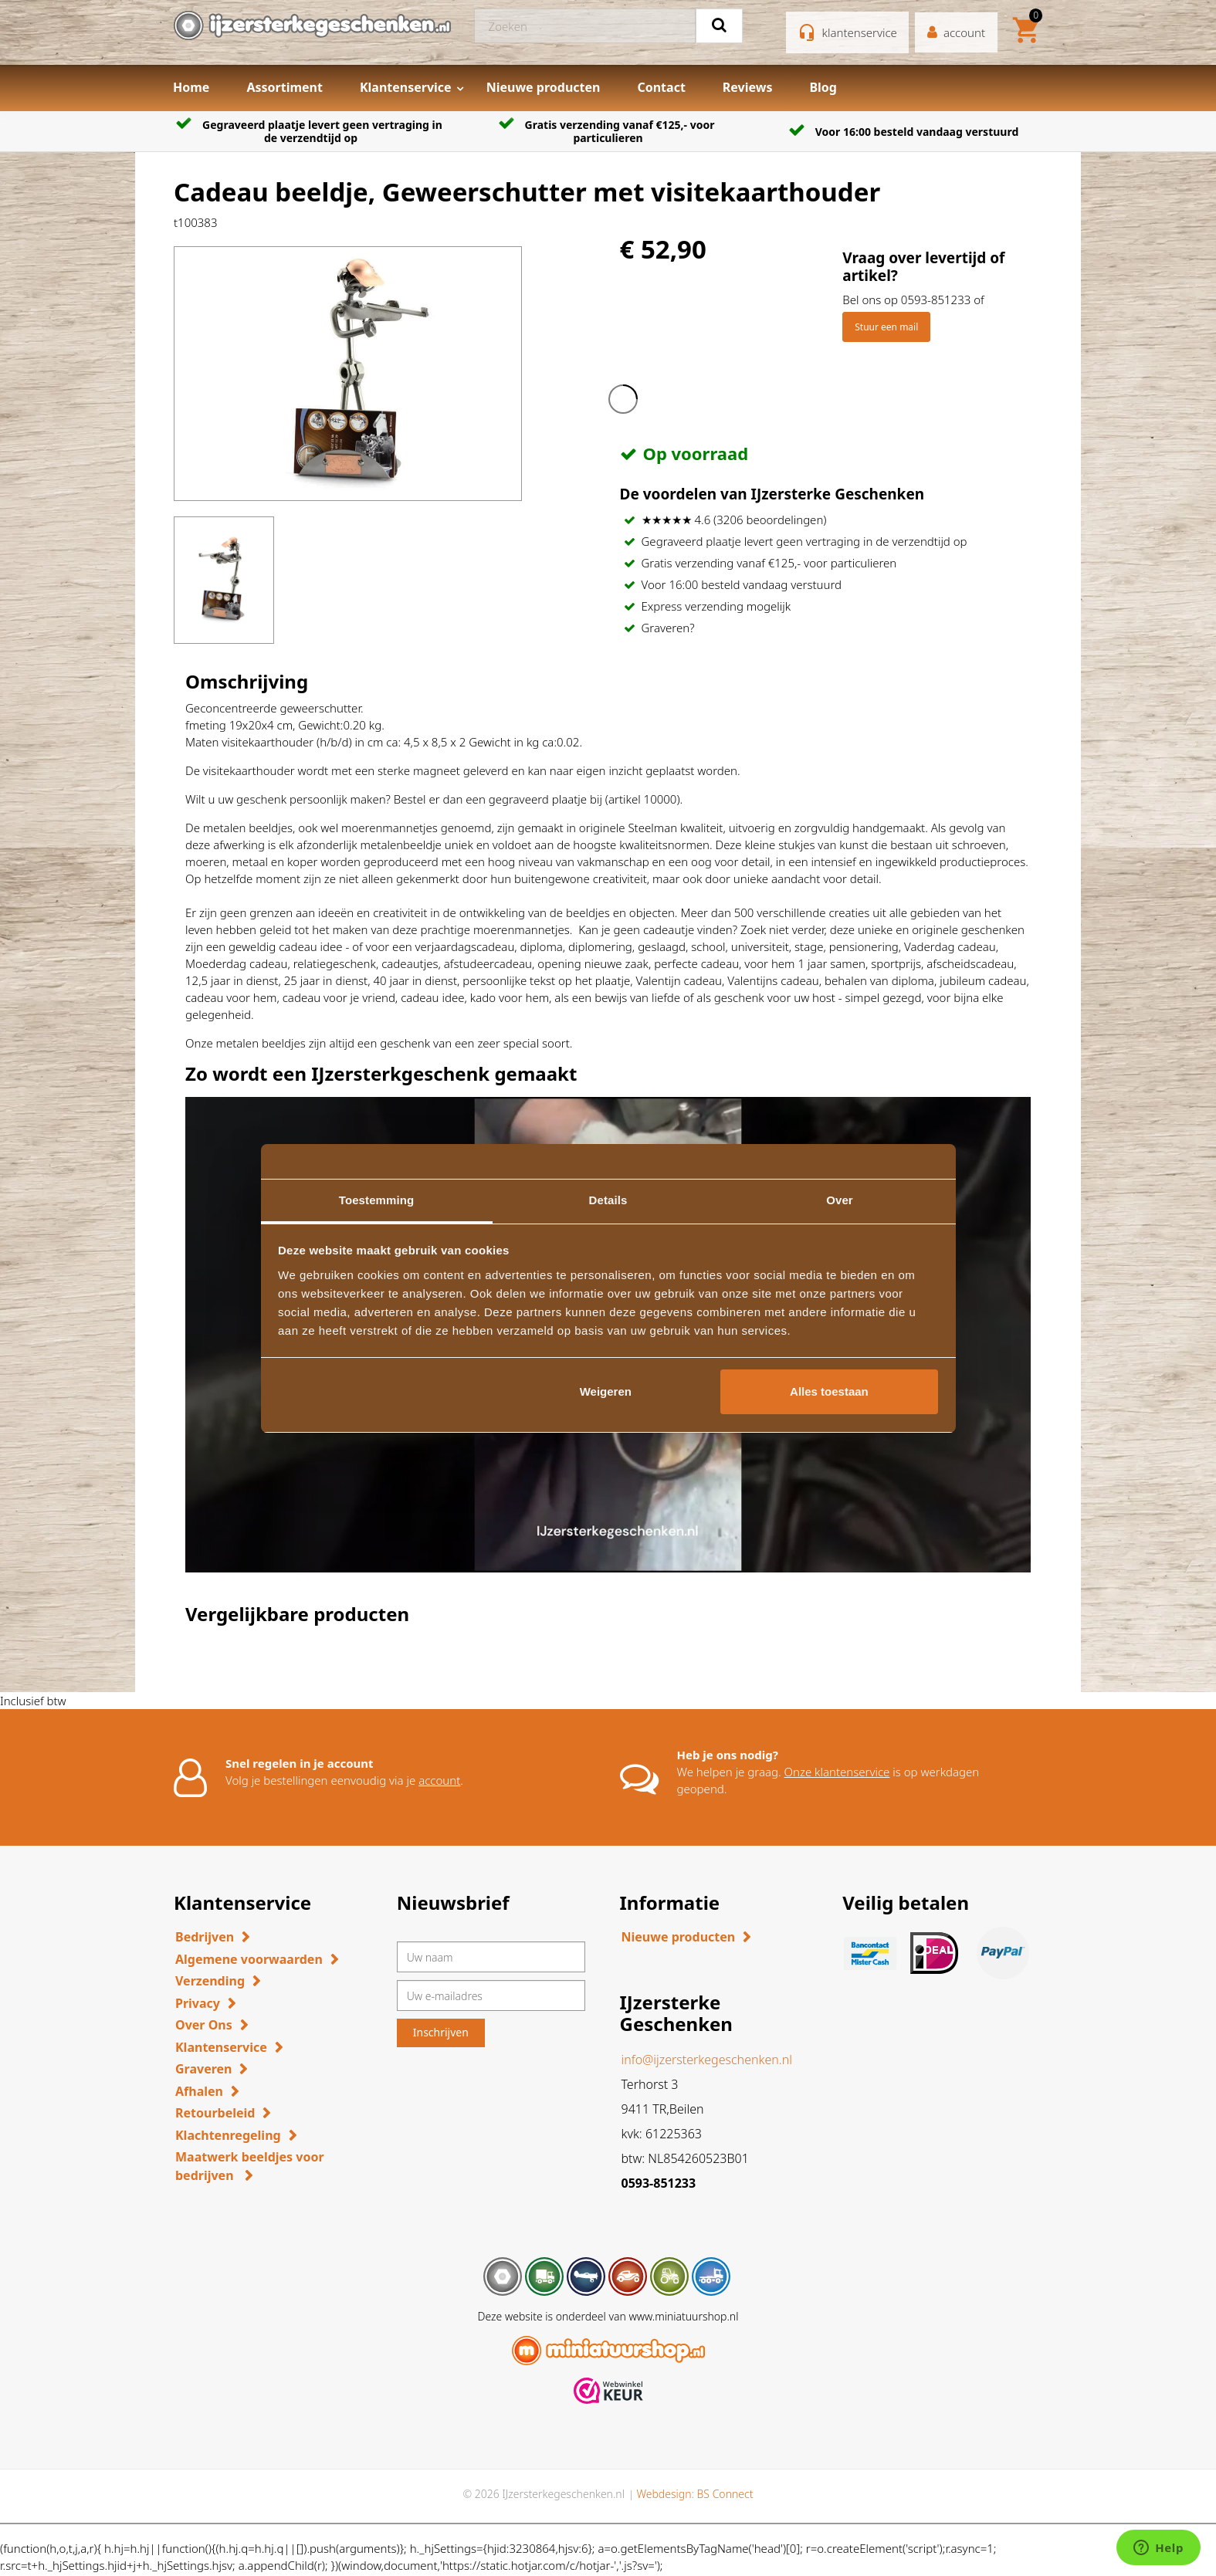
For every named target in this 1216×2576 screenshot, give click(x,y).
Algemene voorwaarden (249, 1959)
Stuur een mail (886, 326)
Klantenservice (406, 87)
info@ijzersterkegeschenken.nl (707, 2059)
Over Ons (203, 2024)
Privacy (197, 2003)
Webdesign (663, 2493)
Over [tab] (839, 1200)
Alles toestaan (829, 1391)
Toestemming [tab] (377, 1200)
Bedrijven (204, 1936)
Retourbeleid (215, 2112)
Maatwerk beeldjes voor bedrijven (249, 2166)
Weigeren (606, 1391)
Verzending (210, 1980)
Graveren (203, 2068)
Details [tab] (608, 1200)
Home (191, 87)
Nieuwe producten (543, 87)
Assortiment (284, 87)
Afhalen (199, 2091)
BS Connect (725, 2493)
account (439, 1780)
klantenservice (859, 32)
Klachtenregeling (228, 2135)
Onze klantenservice (837, 1771)
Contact (661, 87)
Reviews (748, 87)
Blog (823, 87)
